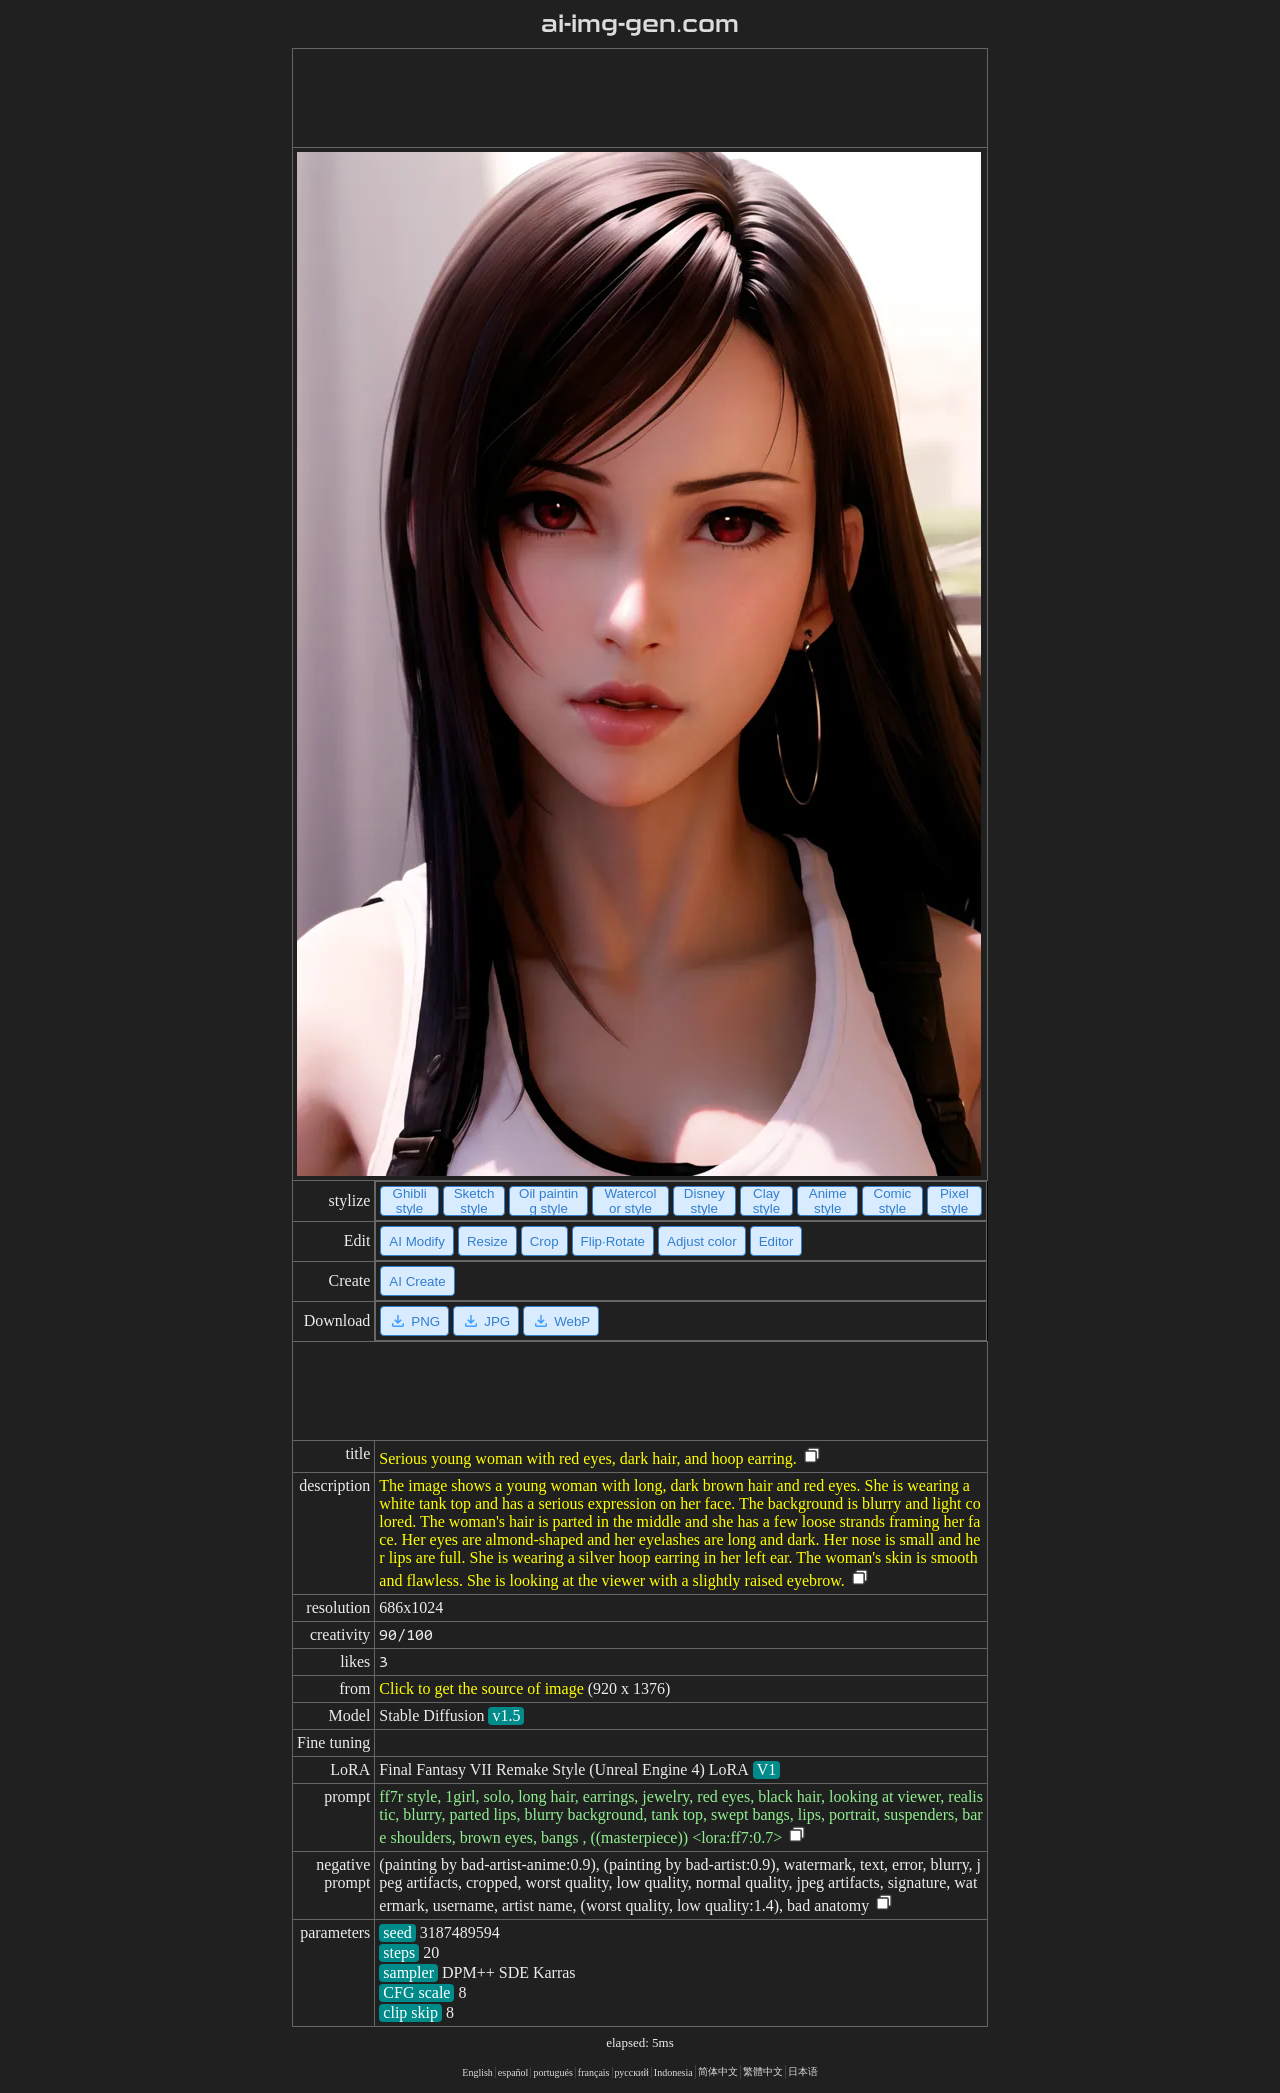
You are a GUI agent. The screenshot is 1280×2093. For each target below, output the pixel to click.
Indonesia (673, 2072)
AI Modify (417, 1241)
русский (632, 2072)
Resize (487, 1241)
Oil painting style (548, 1201)
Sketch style (474, 1201)
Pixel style (954, 1201)
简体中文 (718, 2071)
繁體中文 (763, 2071)
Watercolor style (630, 1201)
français (594, 2072)
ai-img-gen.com (640, 24)
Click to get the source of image (481, 1688)
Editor (776, 1241)
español (513, 2072)
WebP (561, 1321)
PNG (414, 1321)
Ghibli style (410, 1201)
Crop (544, 1241)
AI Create (417, 1281)
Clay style (766, 1201)
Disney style (704, 1201)
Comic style (893, 1201)
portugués (552, 2072)
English (477, 2072)
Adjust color (702, 1241)
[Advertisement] (640, 98)
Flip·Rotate (613, 1241)
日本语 (803, 2071)
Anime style (828, 1201)
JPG (486, 1321)
